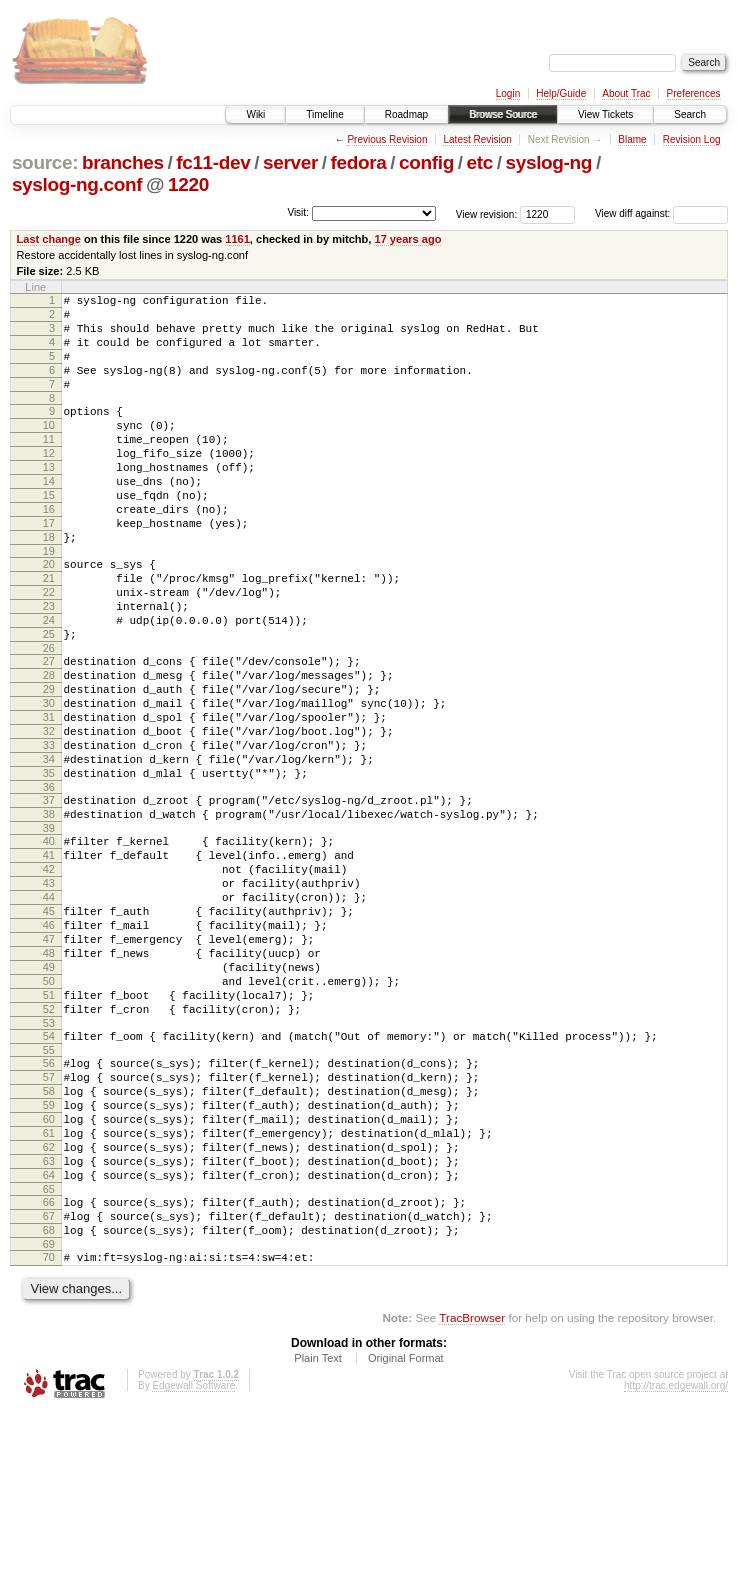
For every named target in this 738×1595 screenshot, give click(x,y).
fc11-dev (213, 162)
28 (49, 747)
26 (49, 717)
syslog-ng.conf (77, 184)
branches (123, 162)
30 (49, 781)
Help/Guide (561, 93)
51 (49, 1130)
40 (49, 943)
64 (49, 1343)
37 (49, 896)
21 (49, 632)
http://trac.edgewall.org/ (676, 1568)
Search (690, 114)
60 (49, 1275)
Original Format (406, 1541)
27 (49, 730)
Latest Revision (477, 139)
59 (49, 1258)
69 (49, 1424)
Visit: (298, 212)
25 (49, 700)
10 (49, 449)
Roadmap (406, 114)
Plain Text (318, 1541)
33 (49, 832)
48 (49, 1079)
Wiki (255, 114)
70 (49, 1437)
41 (49, 960)
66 (49, 1373)
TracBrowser (472, 1500)
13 (49, 500)
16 (49, 551)
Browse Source (503, 114)
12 (49, 483)
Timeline (324, 114)
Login (508, 93)
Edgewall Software (193, 1568)
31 (49, 798)
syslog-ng (548, 162)
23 (49, 666)
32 (49, 815)
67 (49, 1390)
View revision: (487, 213)
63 (49, 1326)
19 (49, 602)
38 (49, 913)
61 (49, 1292)
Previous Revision (387, 139)
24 (49, 683)
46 (49, 1045)
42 (49, 977)
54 (49, 1177)
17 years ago (407, 239)
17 (49, 568)
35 (49, 866)
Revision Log (692, 139)
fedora (359, 162)
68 (49, 1407)
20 (49, 615)
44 (49, 1011)
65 (49, 1360)
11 (49, 466)
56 (49, 1207)
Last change (49, 239)
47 (49, 1062)
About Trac (626, 93)
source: (45, 162)
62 (49, 1309)
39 (49, 930)
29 (49, 764)
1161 (237, 239)
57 (49, 1224)
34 (49, 849)
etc (480, 162)
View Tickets (605, 114)
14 (49, 517)
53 (49, 1164)
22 (49, 649)
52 (49, 1147)
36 (49, 883)
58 (49, 1241)
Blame (632, 139)
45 (49, 1028)
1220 (188, 184)
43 (49, 994)
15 (49, 534)
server (290, 162)
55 (49, 1194)
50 (49, 1113)
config (426, 162)
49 (49, 1096)
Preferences (694, 93)
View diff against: (661, 213)
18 (49, 585)
